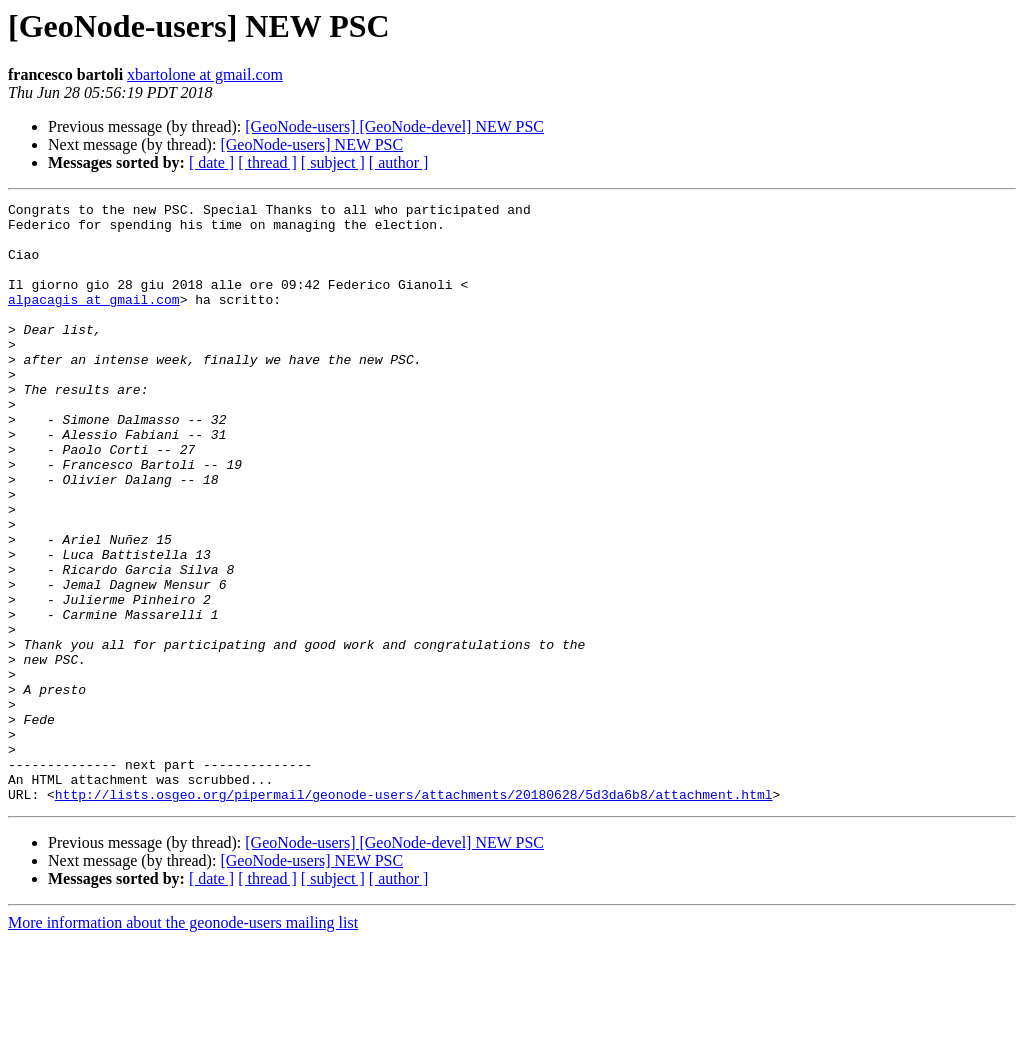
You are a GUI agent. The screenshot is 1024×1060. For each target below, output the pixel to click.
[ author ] (399, 162)
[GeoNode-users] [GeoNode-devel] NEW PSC (394, 126)
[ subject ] (333, 162)
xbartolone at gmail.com (205, 74)
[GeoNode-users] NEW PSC (311, 144)
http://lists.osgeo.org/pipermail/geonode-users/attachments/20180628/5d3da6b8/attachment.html (414, 914)
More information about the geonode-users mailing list (183, 1042)
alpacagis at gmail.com (94, 320)
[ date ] (211, 162)
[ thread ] (267, 162)
